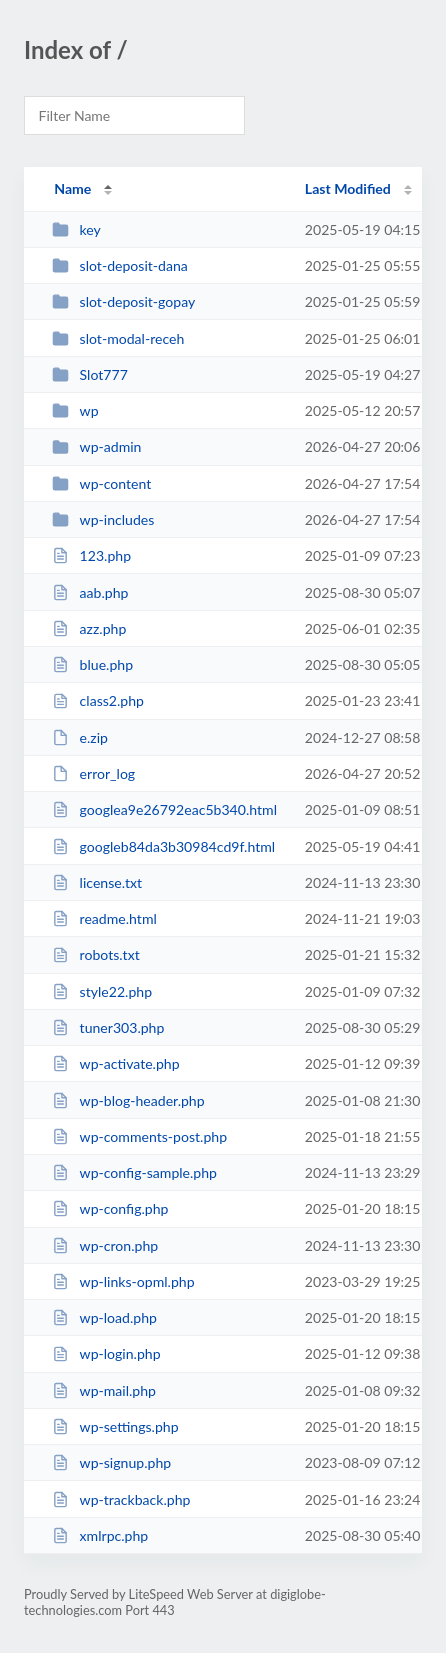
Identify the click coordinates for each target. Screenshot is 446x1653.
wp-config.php (110, 1208)
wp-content (101, 483)
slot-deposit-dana (120, 265)
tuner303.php (108, 1027)
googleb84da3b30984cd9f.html (163, 846)
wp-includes (103, 519)
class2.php (98, 700)
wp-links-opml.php (123, 1281)
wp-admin (96, 446)
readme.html (104, 918)
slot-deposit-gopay (123, 301)
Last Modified (348, 188)
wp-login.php (106, 1353)
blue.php (92, 664)
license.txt (97, 882)
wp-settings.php (115, 1426)
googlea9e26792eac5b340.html (164, 809)
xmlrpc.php (100, 1535)
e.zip (80, 737)
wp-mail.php (104, 1390)
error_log (93, 773)
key (76, 229)
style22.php (102, 991)
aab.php (90, 592)
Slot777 (90, 374)
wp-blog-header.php (128, 1100)
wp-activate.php (115, 1063)
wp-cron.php (105, 1245)
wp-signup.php (111, 1462)
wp (75, 410)
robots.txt (96, 954)
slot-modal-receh (118, 338)
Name (72, 188)
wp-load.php (104, 1317)
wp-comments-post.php (139, 1136)
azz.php (89, 628)
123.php (91, 555)
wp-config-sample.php (134, 1172)
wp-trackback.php (121, 1499)
